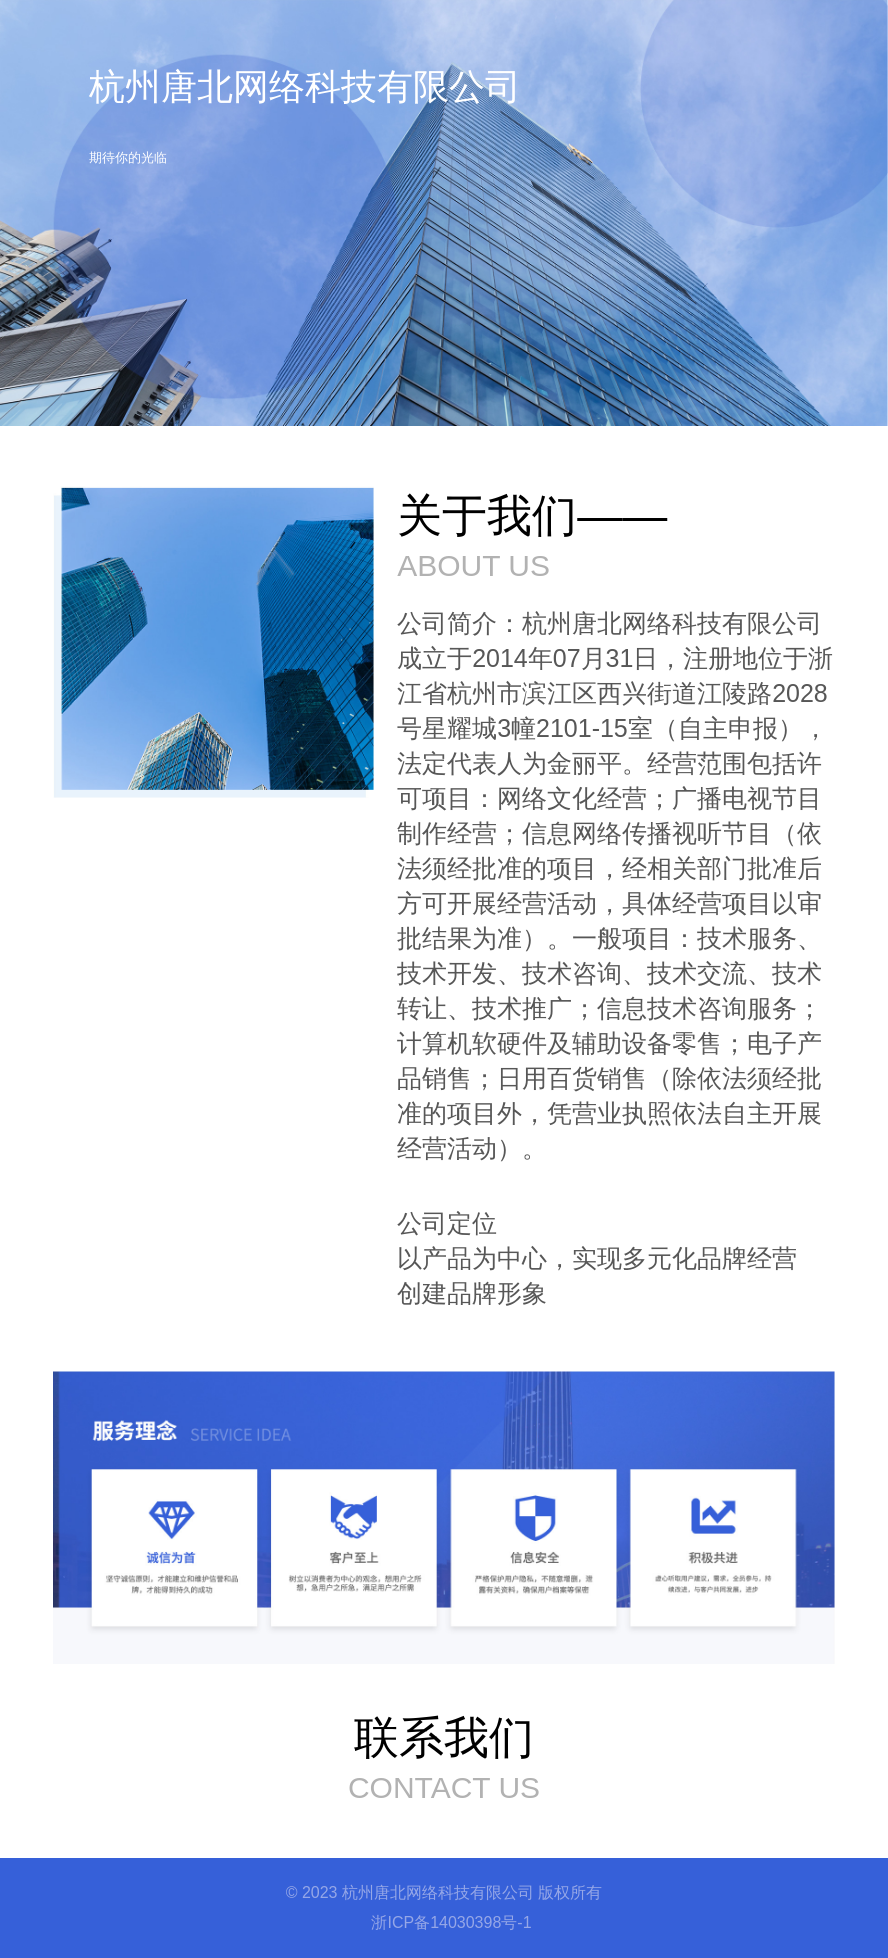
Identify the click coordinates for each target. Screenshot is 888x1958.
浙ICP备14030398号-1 (451, 1922)
